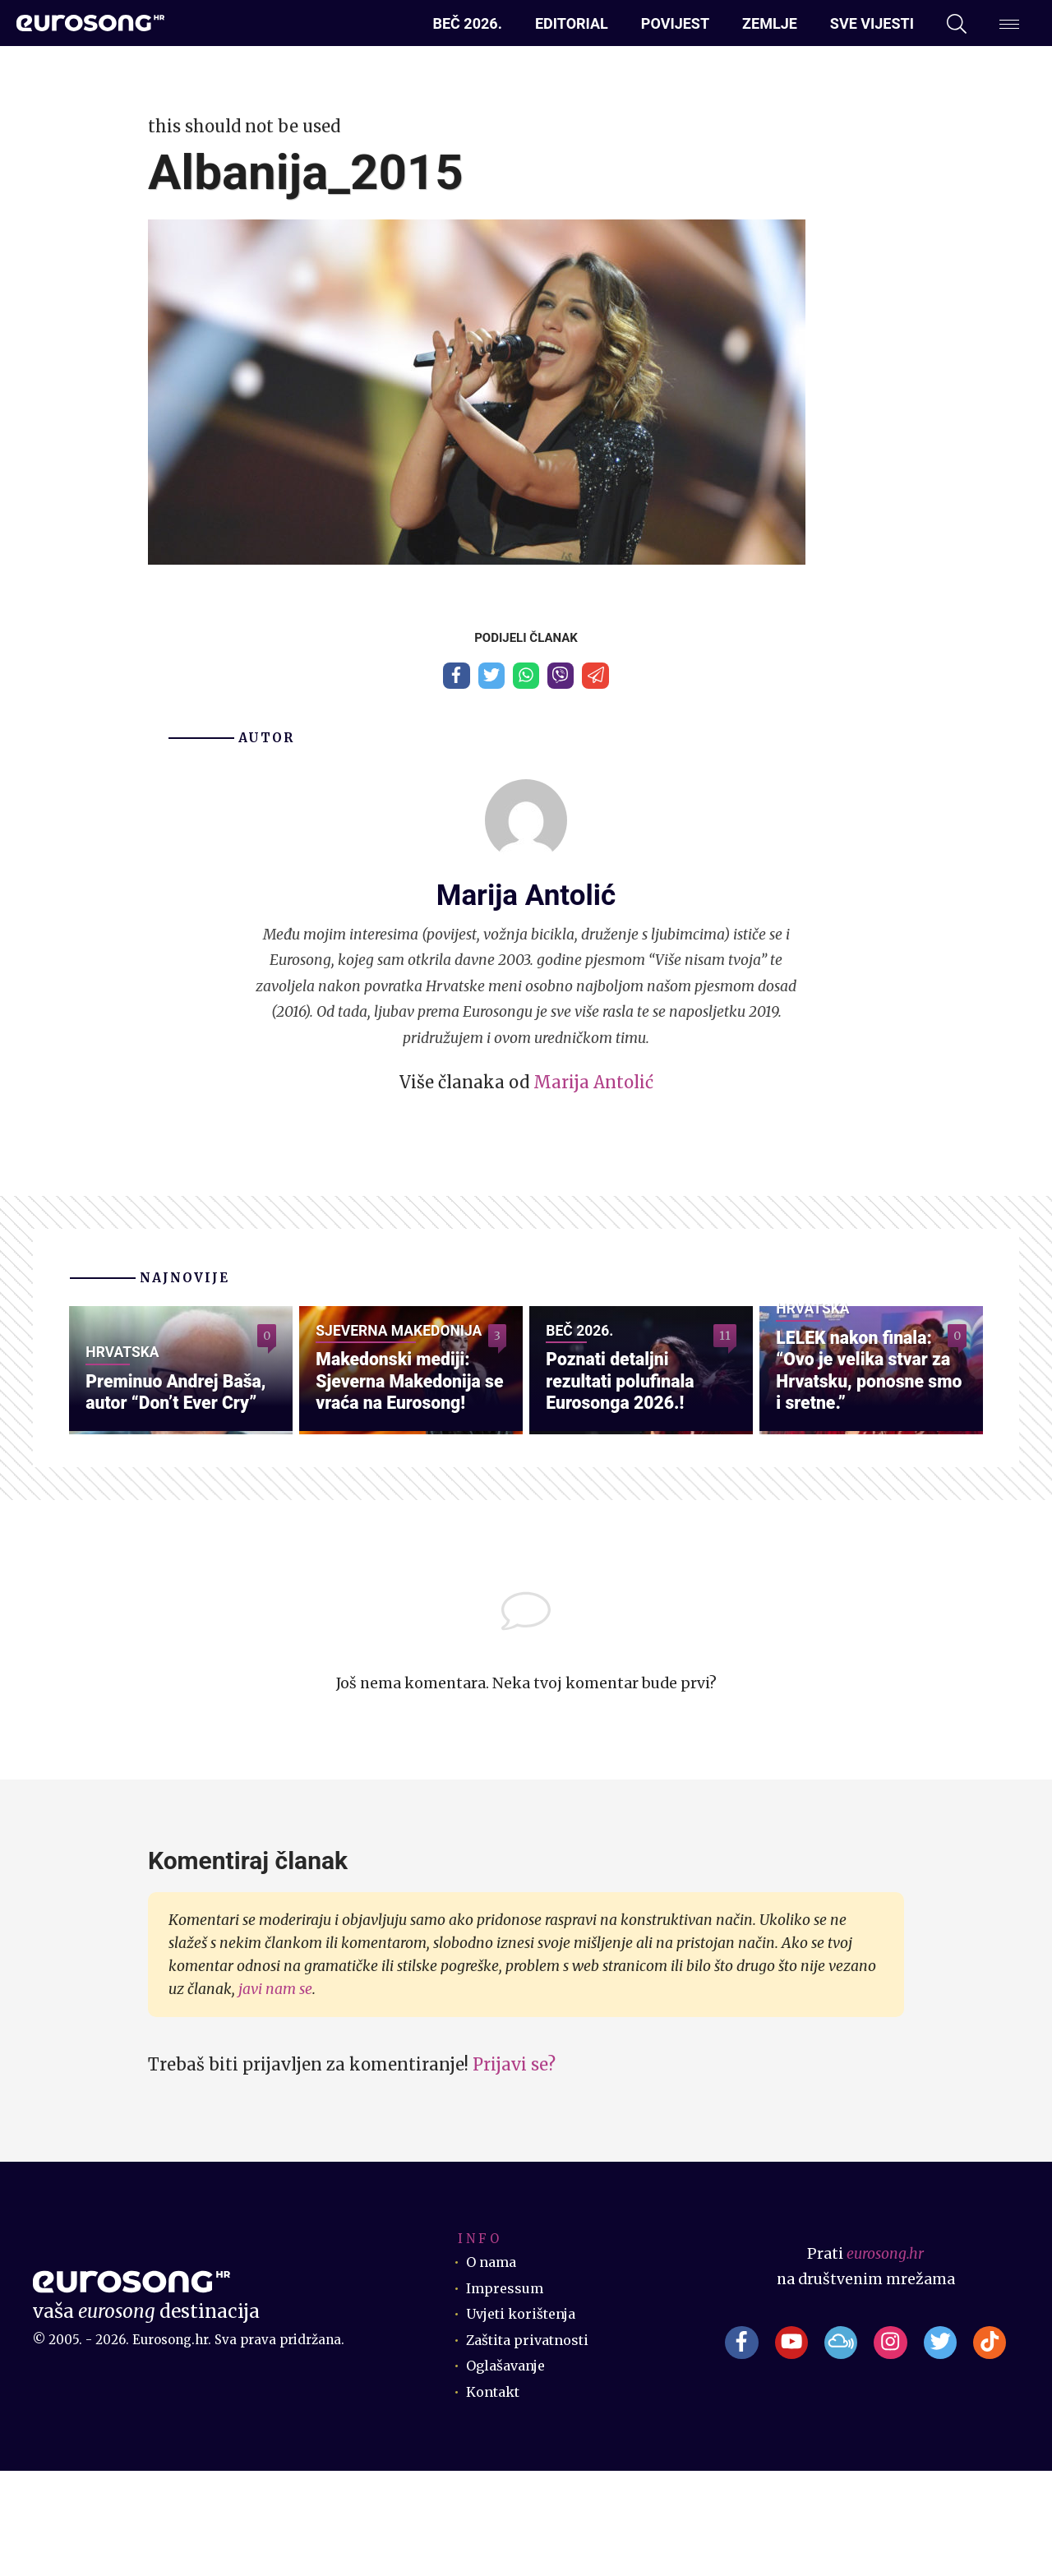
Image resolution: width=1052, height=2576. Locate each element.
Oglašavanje (510, 2471)
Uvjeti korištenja (527, 2419)
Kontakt (496, 2496)
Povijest (675, 23)
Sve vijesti (872, 23)
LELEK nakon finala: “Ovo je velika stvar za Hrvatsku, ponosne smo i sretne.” (864, 1456)
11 (724, 1346)
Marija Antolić (593, 1088)
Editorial (571, 23)
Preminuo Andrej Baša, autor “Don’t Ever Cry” (165, 1481)
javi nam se (275, 2094)
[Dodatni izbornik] (1009, 24)
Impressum (507, 2393)
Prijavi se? (514, 2169)
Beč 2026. (467, 23)
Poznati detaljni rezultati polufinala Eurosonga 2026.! (630, 1481)
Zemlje (769, 23)
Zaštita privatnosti (534, 2444)
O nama (493, 2367)
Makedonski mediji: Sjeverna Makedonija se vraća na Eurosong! (409, 1468)
